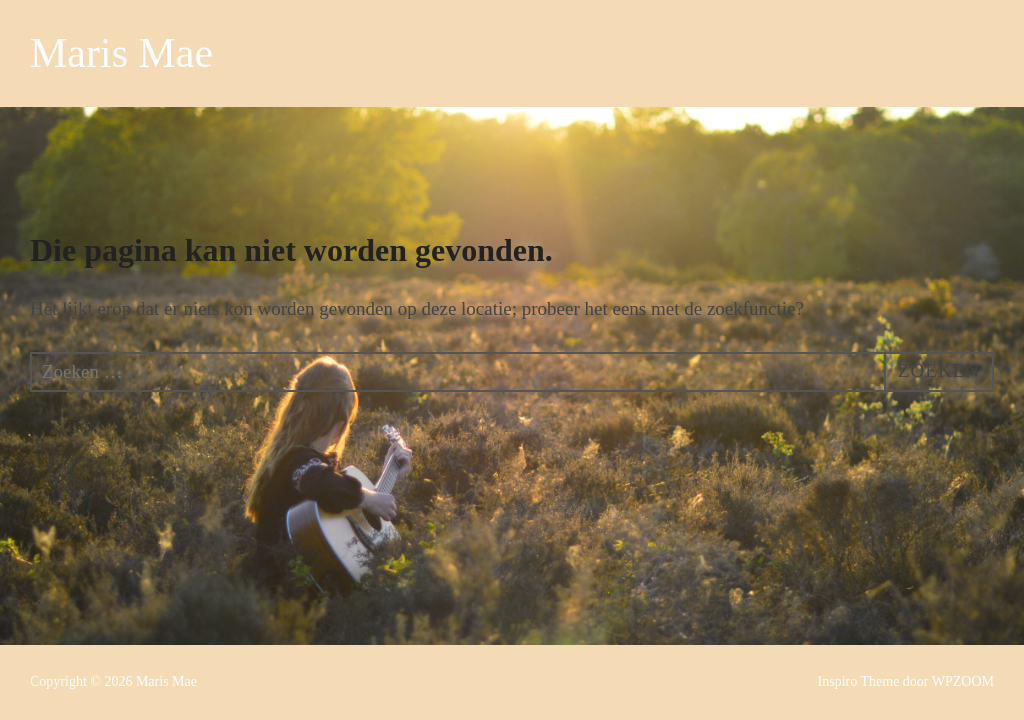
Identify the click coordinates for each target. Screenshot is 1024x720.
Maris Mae (121, 53)
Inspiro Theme (859, 681)
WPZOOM (963, 681)
